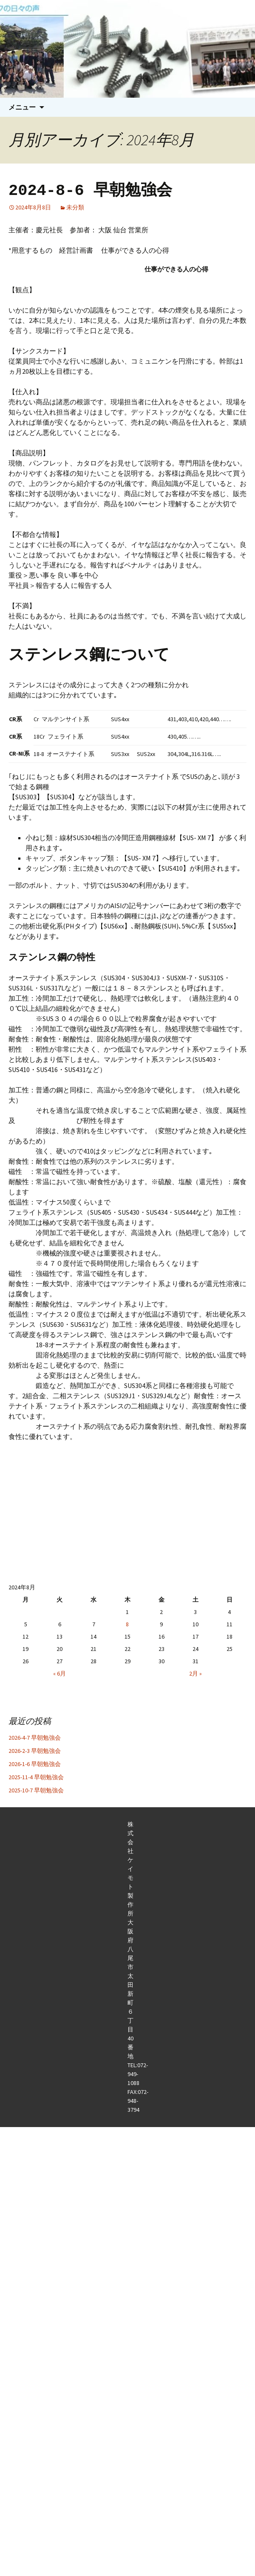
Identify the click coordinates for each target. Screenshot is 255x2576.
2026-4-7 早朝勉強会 (34, 1737)
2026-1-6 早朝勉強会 (34, 1764)
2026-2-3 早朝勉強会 (34, 1751)
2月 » (195, 1673)
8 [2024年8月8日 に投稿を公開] (127, 1624)
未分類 (75, 207)
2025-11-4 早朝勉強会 (36, 1777)
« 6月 (59, 1673)
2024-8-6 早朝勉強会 (90, 190)
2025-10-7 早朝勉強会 (36, 1790)
